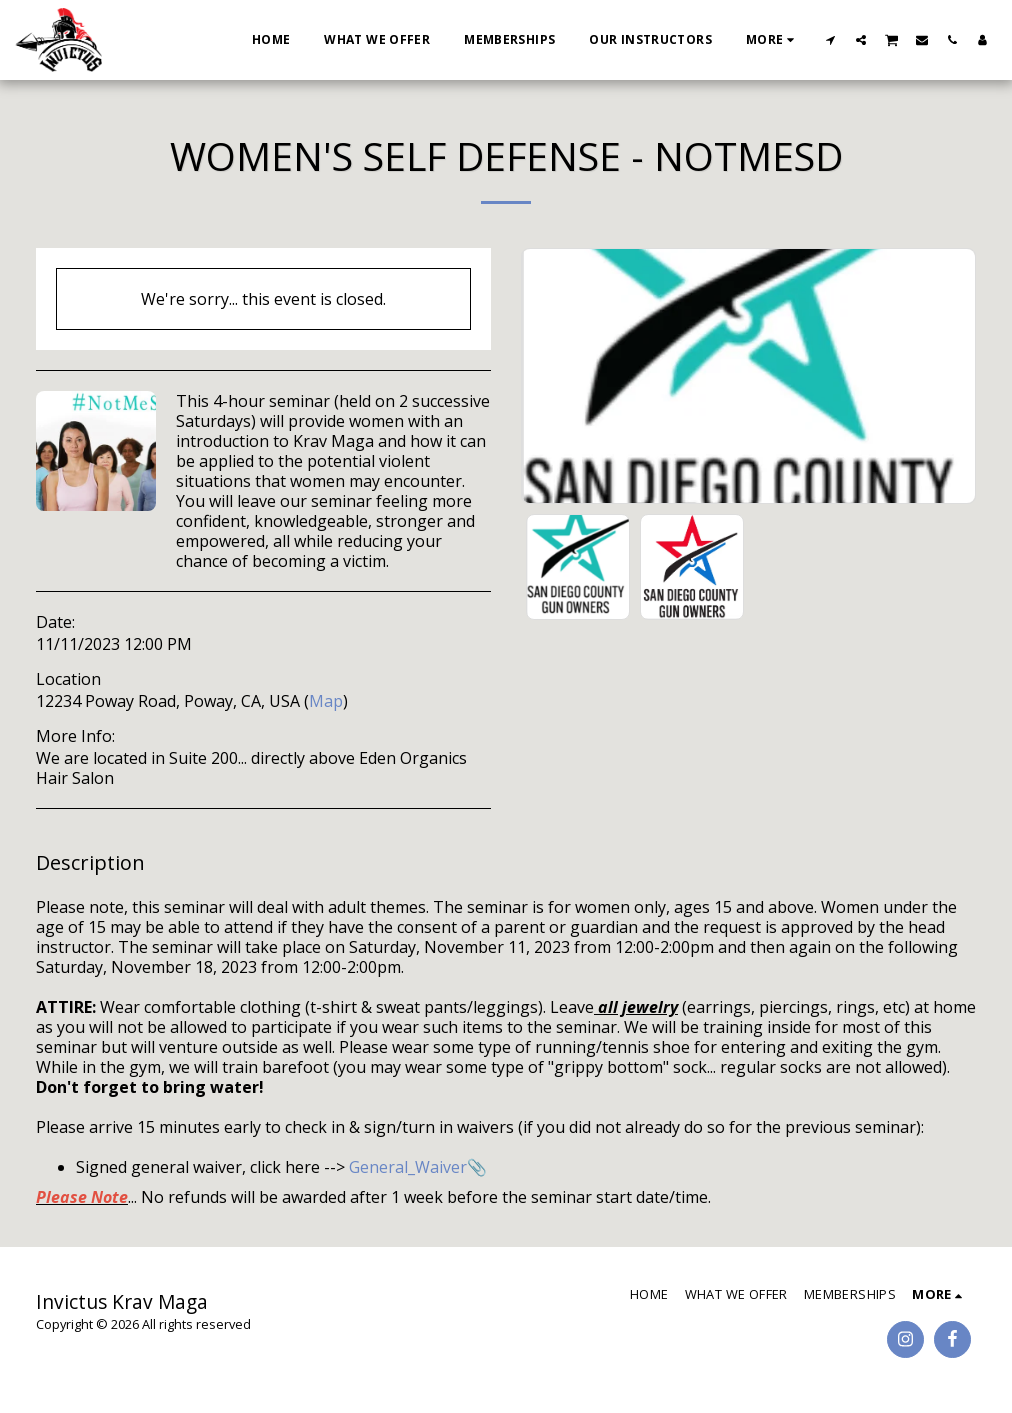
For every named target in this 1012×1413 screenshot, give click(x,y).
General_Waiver (408, 1167)
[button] (831, 39)
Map (326, 701)
